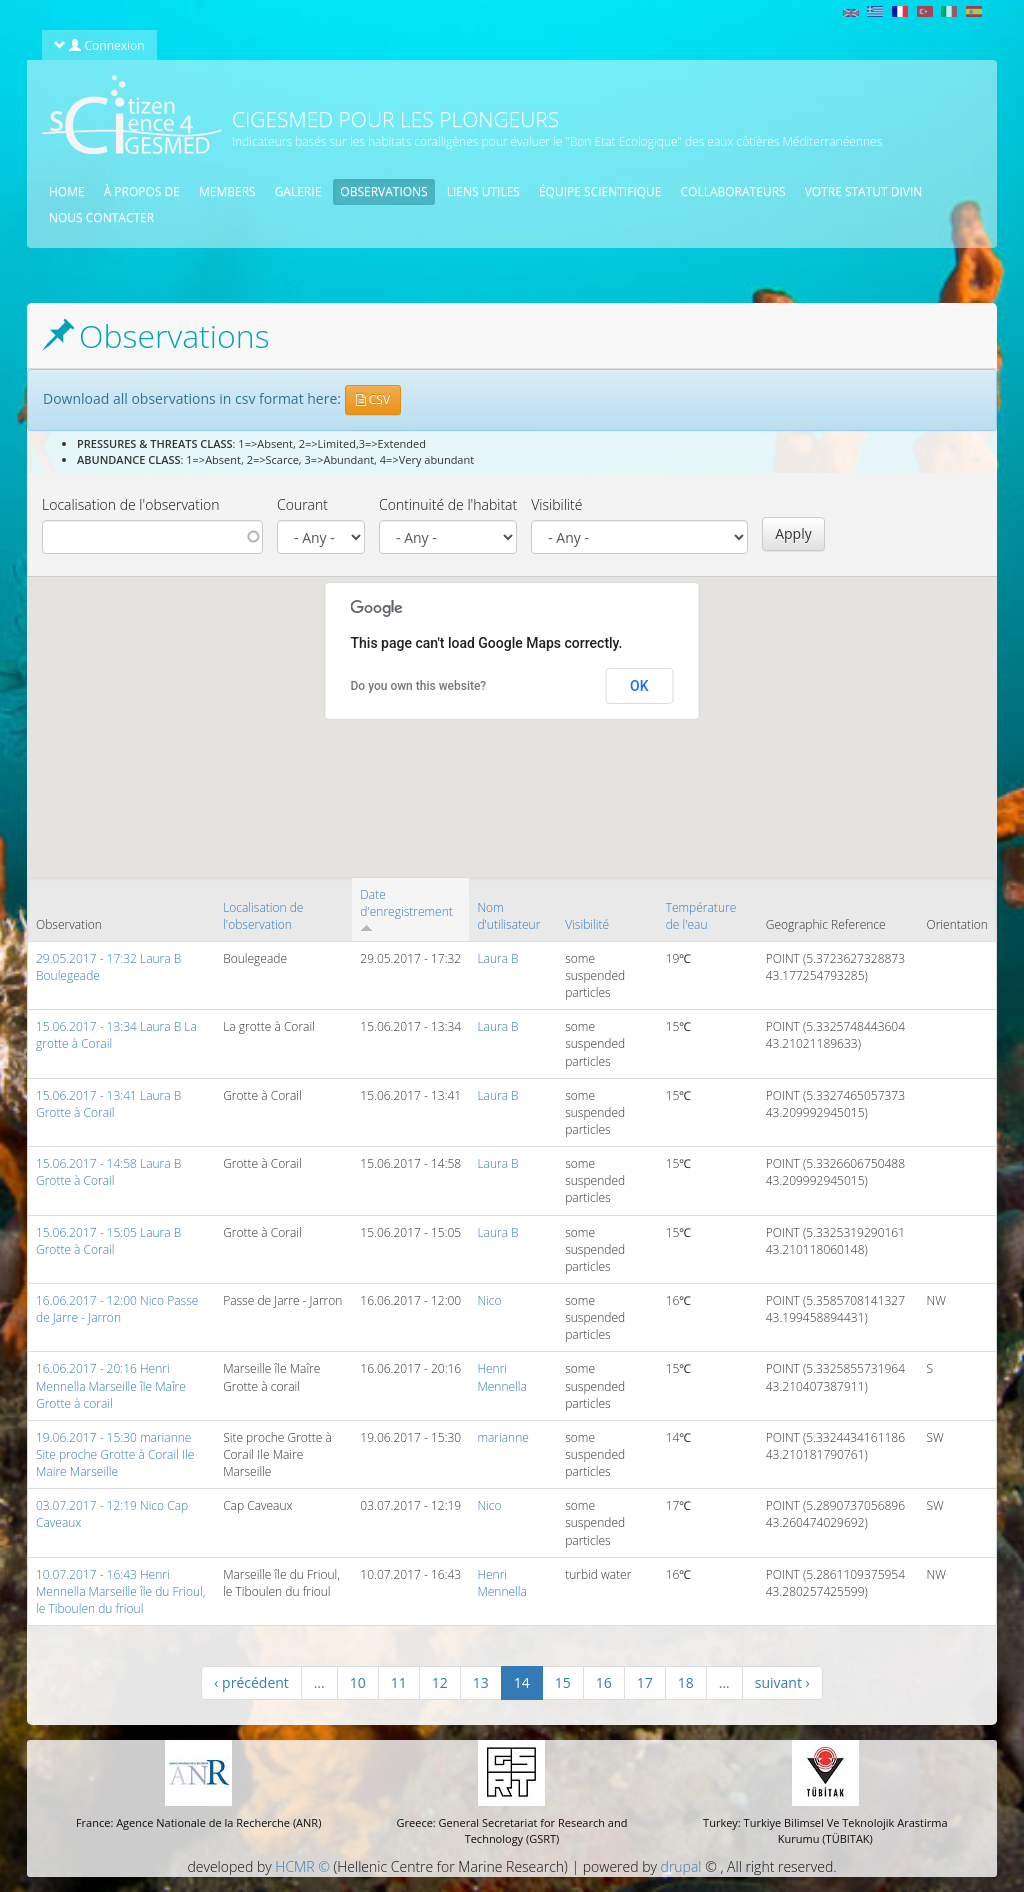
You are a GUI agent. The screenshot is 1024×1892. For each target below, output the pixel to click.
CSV (373, 399)
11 (399, 1682)
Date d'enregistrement (406, 909)
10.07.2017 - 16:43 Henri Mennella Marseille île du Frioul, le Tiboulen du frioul (120, 1591)
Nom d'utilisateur (508, 916)
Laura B (497, 958)
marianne (502, 1437)
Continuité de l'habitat (448, 504)
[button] (420, 778)
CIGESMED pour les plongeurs (395, 119)
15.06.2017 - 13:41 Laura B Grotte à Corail (108, 1104)
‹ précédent (251, 1682)
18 (686, 1682)
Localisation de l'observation (131, 504)
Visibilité (556, 504)
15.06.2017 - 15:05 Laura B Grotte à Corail (108, 1241)
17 (645, 1682)
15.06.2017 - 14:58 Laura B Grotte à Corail (108, 1172)
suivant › (782, 1682)
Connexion (99, 45)
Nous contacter (101, 217)
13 (481, 1682)
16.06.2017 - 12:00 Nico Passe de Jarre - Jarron (117, 1309)
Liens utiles (483, 191)
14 (522, 1682)
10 (358, 1682)
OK (639, 686)
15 (563, 1682)
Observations (383, 191)
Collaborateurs (733, 191)
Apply (793, 533)
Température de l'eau (701, 916)
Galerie (298, 191)
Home (67, 191)
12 (440, 1682)
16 (604, 1682)
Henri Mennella (502, 1377)
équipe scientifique (600, 191)
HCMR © (302, 1866)
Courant (302, 504)
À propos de (142, 191)
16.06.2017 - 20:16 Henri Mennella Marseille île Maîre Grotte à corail (111, 1385)
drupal (681, 1866)
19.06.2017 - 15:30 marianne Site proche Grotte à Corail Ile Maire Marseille (115, 1454)
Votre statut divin (864, 191)
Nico (489, 1300)
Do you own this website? (419, 686)
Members (227, 191)
